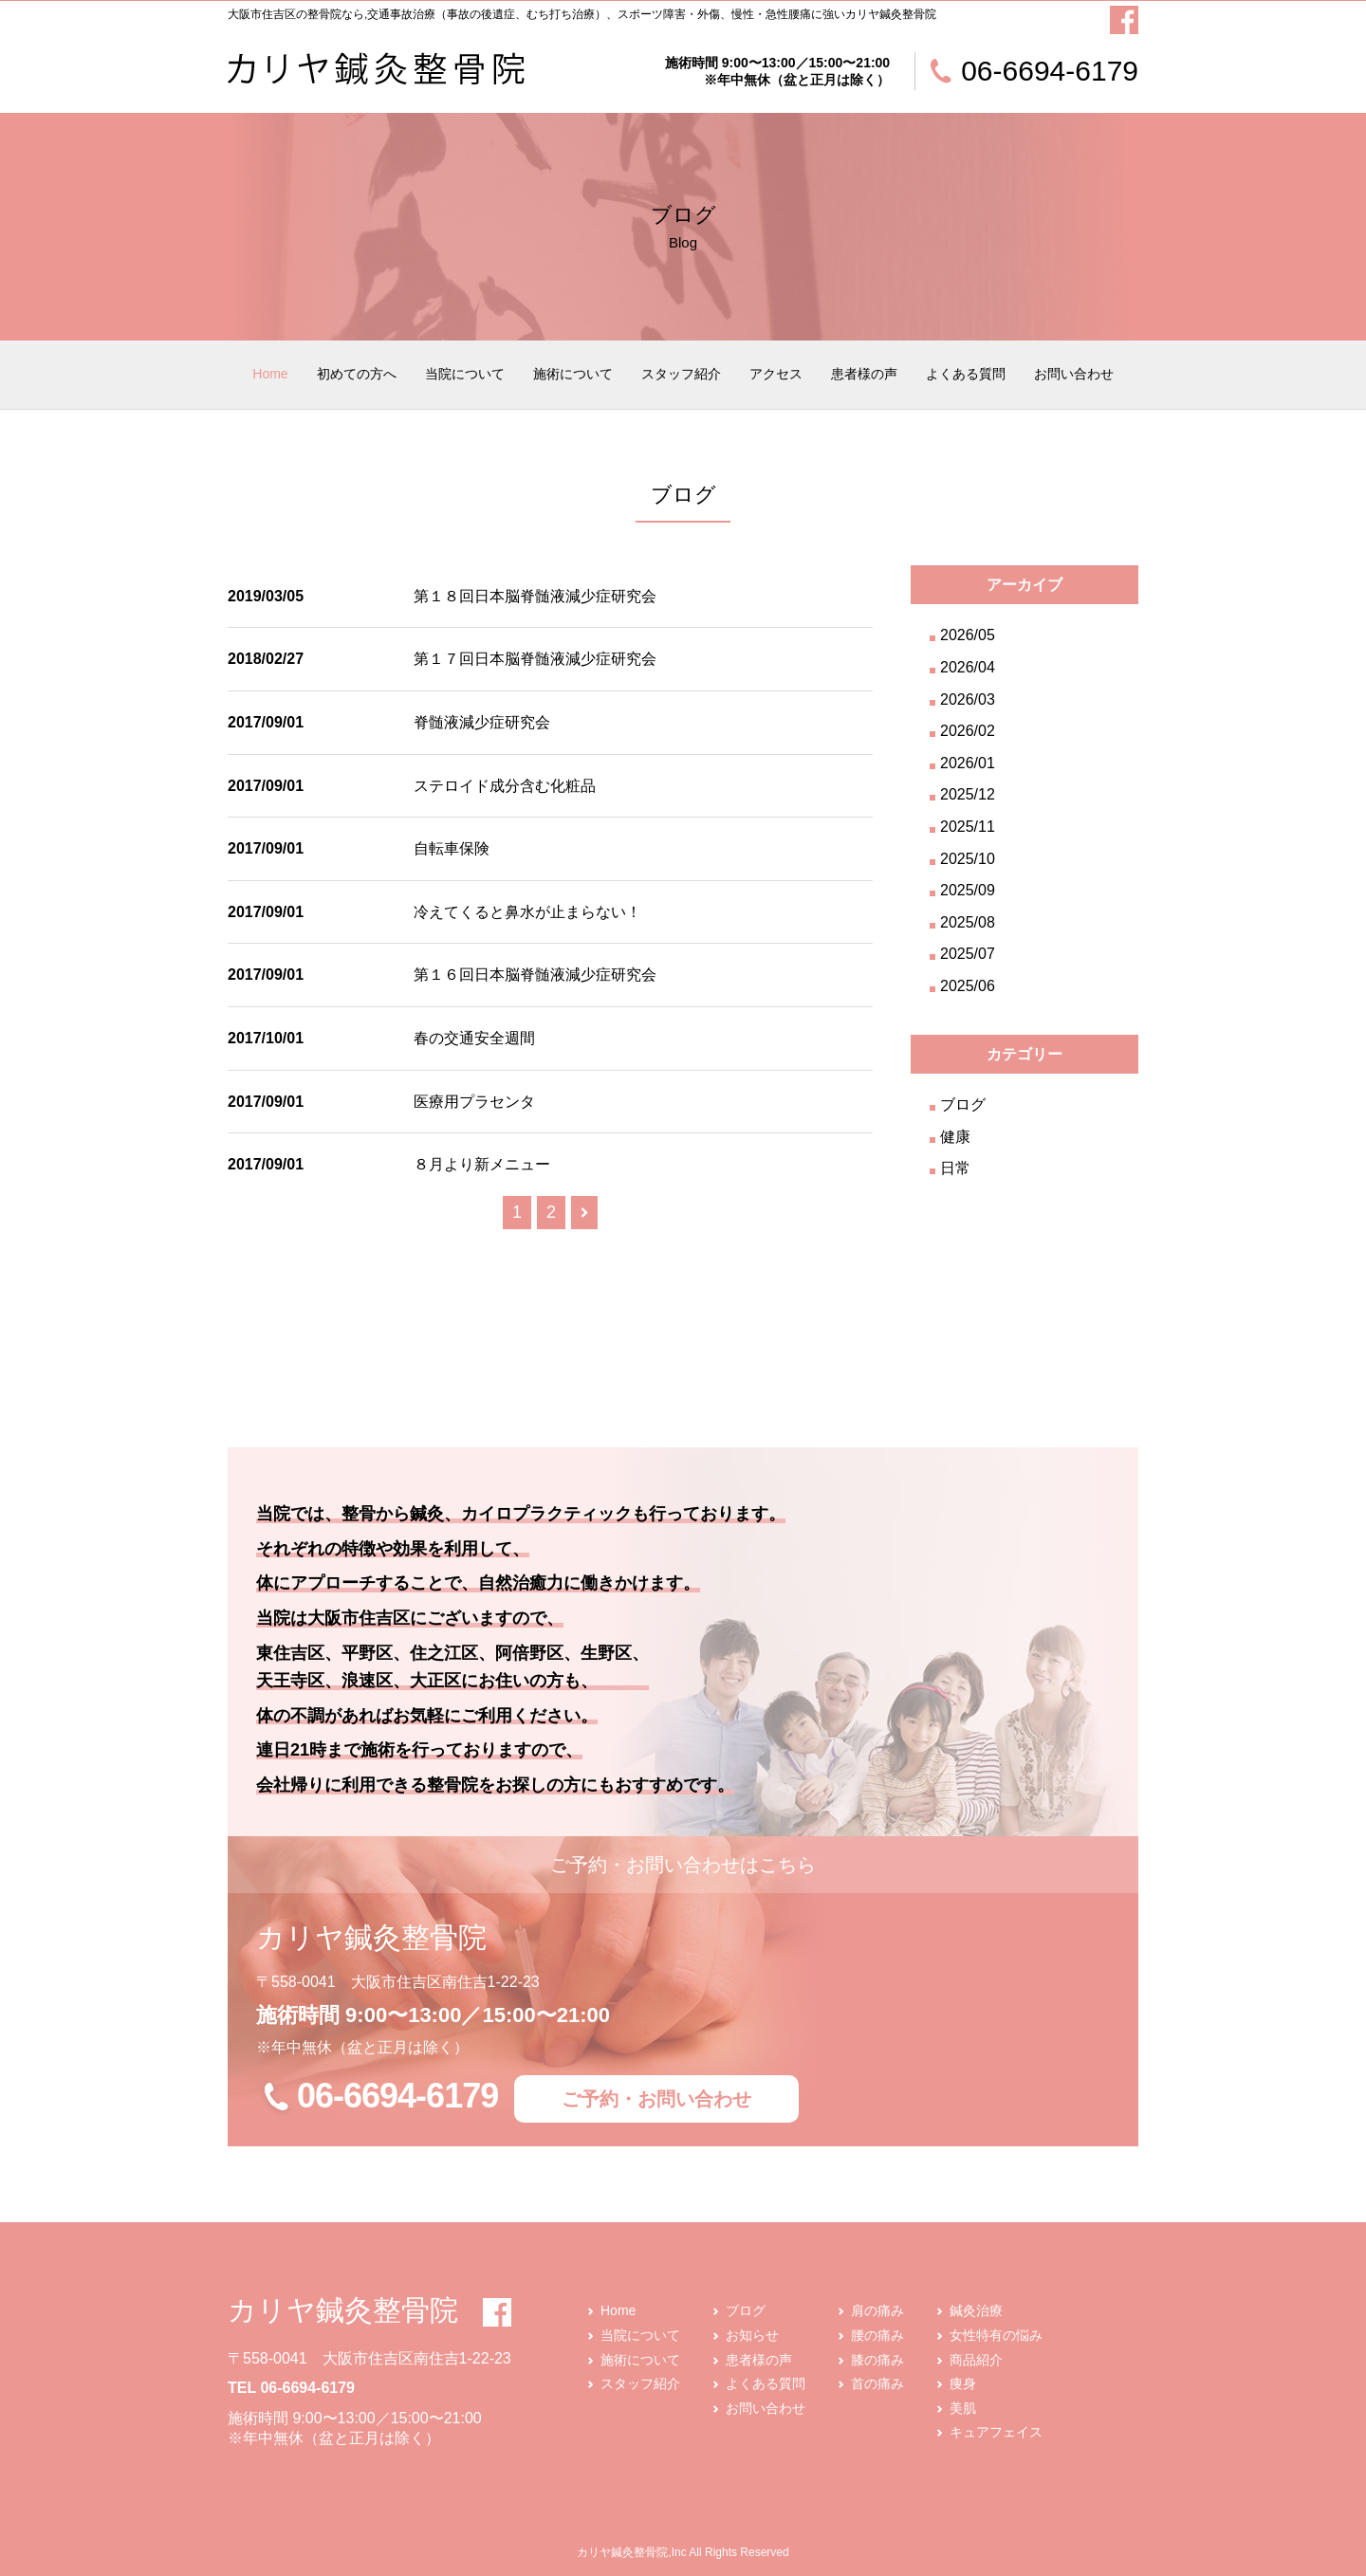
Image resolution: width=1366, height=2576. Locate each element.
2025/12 (967, 794)
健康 (955, 1137)
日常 (955, 1168)
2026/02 (967, 731)
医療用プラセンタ (474, 1102)
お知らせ (752, 2335)
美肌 (963, 2408)
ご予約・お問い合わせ (656, 2098)
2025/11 (967, 827)
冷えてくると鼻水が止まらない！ (527, 912)
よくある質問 (966, 373)
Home (269, 373)
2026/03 (967, 699)
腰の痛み (877, 2335)
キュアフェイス (996, 2431)
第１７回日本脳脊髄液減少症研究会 (535, 659)
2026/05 (967, 635)
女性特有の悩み (996, 2335)
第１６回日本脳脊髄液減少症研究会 (535, 974)
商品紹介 (976, 2359)
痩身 (963, 2383)
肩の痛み (877, 2310)
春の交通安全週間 (474, 1038)
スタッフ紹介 (681, 373)
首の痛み (877, 2383)
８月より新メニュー (482, 1164)
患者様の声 (864, 373)
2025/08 (967, 922)
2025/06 (967, 986)
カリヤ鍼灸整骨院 (343, 2310)
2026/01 (967, 763)
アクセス (776, 373)
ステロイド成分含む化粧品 (505, 786)
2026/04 (967, 667)
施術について (573, 373)
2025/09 (967, 890)
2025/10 (967, 859)
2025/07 (967, 954)
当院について (465, 373)
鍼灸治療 (976, 2310)
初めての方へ (357, 373)
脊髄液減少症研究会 (482, 722)
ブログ (963, 1104)
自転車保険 (451, 848)
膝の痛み (877, 2359)
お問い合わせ (1074, 373)
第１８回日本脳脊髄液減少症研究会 (535, 596)
